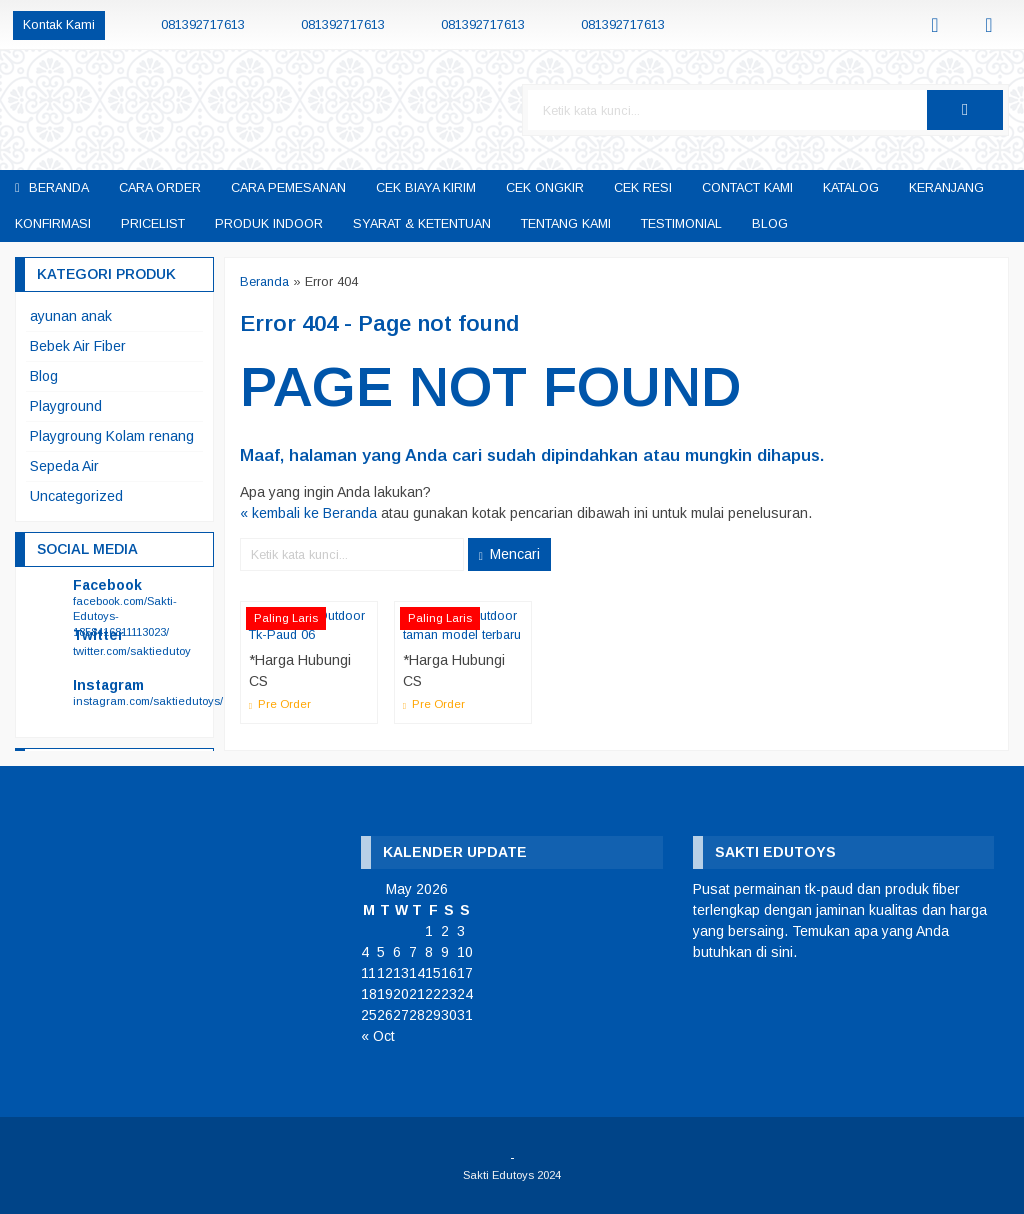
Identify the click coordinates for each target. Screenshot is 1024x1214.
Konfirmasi (53, 224)
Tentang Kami (566, 224)
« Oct (378, 1036)
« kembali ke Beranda (308, 513)
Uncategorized (76, 496)
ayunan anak (71, 316)
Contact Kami (747, 188)
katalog (851, 188)
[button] (965, 110)
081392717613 (203, 25)
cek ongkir (545, 188)
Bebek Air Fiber (78, 346)
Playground (66, 406)
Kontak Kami (59, 25)
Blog (770, 224)
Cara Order (160, 188)
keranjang (946, 188)
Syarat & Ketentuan (422, 224)
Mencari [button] (509, 554)
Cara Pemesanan (288, 188)
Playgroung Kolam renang (112, 436)
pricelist (153, 224)
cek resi (643, 188)
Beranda (52, 188)
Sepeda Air (64, 466)
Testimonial (681, 224)
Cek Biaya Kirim (426, 188)
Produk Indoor (269, 224)
